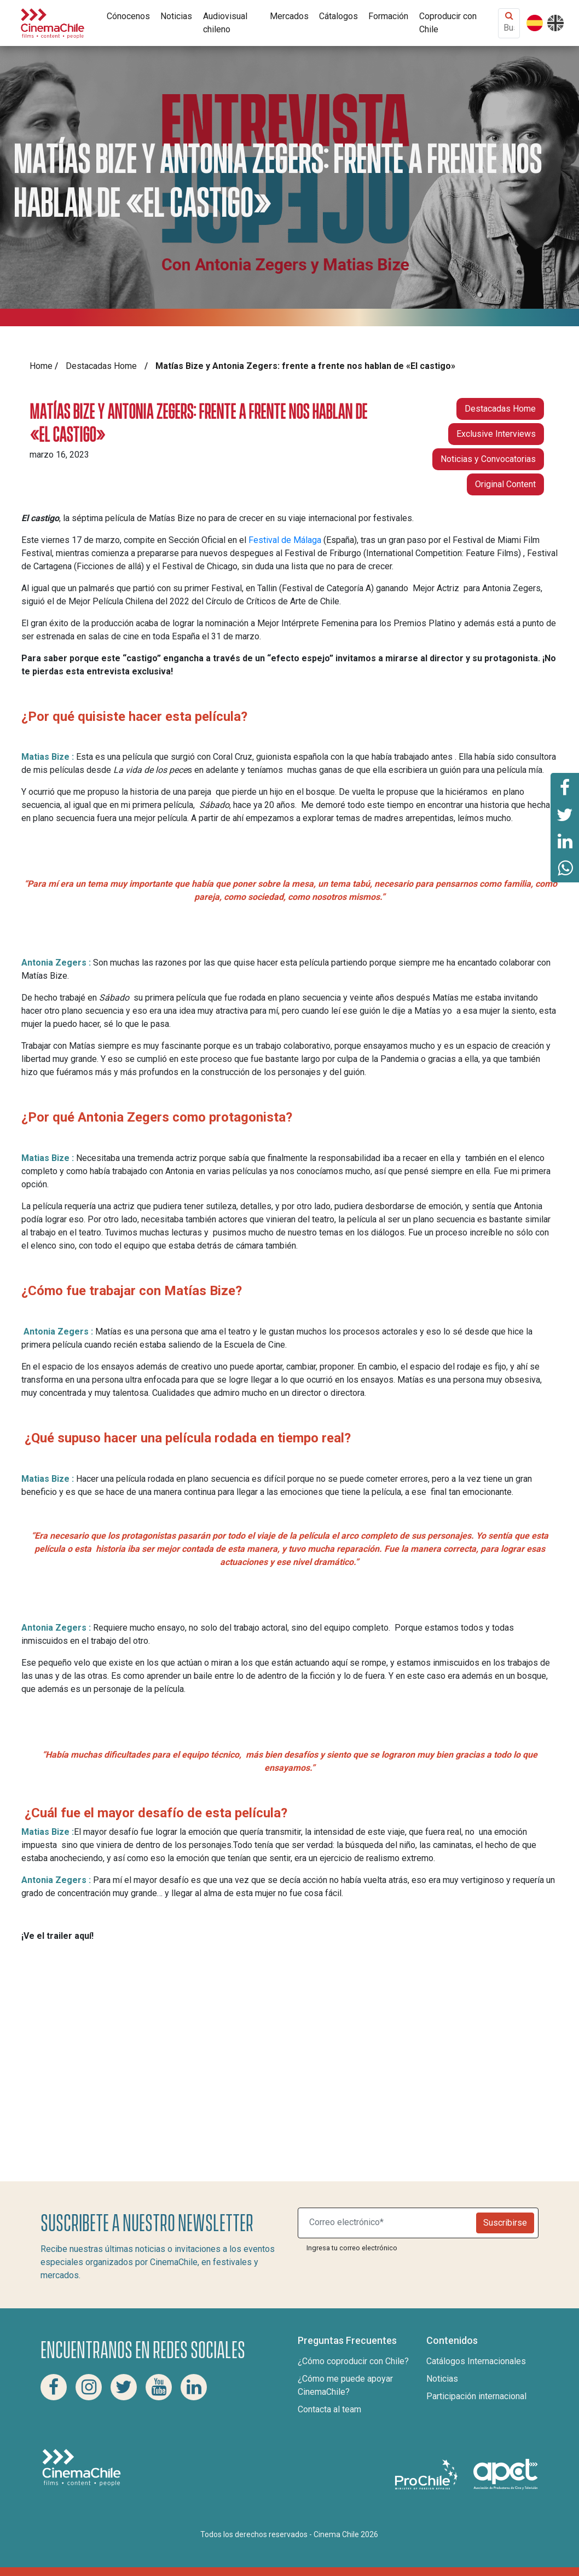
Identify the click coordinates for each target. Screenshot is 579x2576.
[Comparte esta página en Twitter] (565, 814)
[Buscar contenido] (509, 28)
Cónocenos (128, 16)
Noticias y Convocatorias (488, 459)
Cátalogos (338, 16)
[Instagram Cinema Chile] (89, 2387)
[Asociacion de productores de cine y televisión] (506, 2474)
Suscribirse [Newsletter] (505, 2222)
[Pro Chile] (427, 2474)
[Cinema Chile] (52, 22)
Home (41, 366)
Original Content (505, 484)
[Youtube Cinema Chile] (159, 2387)
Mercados (289, 16)
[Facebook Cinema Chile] (53, 2387)
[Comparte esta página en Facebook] (565, 786)
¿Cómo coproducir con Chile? (353, 2361)
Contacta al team (329, 2409)
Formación (388, 16)
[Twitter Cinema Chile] (124, 2387)
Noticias (176, 16)
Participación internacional (476, 2396)
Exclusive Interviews (496, 434)
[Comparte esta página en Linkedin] (565, 841)
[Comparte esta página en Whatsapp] (565, 868)
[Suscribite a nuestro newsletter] (389, 2223)
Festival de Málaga (284, 540)
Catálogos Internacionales (476, 2361)
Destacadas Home (101, 366)
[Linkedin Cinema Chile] (194, 2387)
